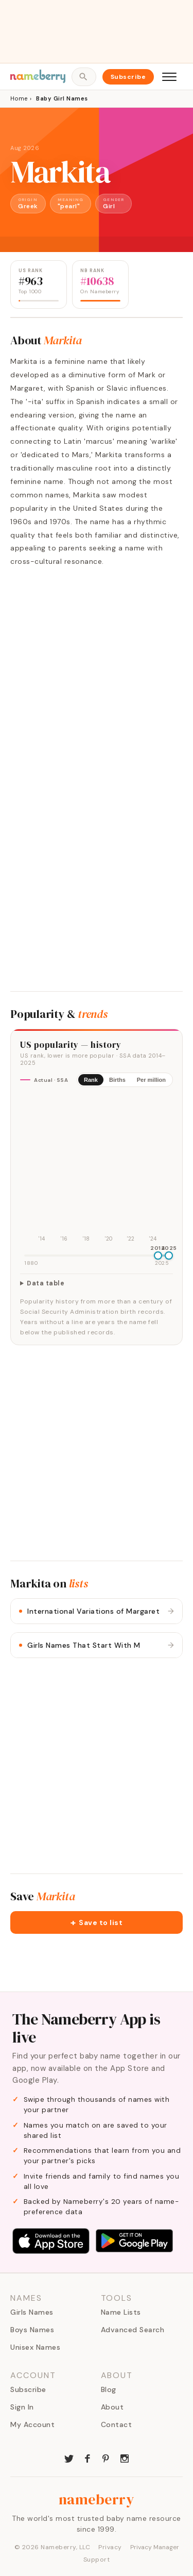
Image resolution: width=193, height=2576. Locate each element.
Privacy (110, 2547)
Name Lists (121, 2312)
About (112, 2407)
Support (96, 2559)
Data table (45, 1283)
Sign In (22, 2407)
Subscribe (128, 77)
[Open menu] (169, 77)
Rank (91, 1080)
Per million (151, 1080)
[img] (96, 1169)
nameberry (97, 2499)
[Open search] (84, 77)
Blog (108, 2389)
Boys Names (32, 2329)
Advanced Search (133, 2329)
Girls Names (32, 2312)
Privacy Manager (154, 2547)
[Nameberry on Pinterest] (106, 2457)
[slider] (158, 1255)
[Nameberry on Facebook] (87, 2457)
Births (117, 1080)
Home (18, 98)
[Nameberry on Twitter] (69, 2457)
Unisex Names (35, 2347)
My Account (32, 2424)
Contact (116, 2424)
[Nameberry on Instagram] (124, 2457)
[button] (96, 1922)
